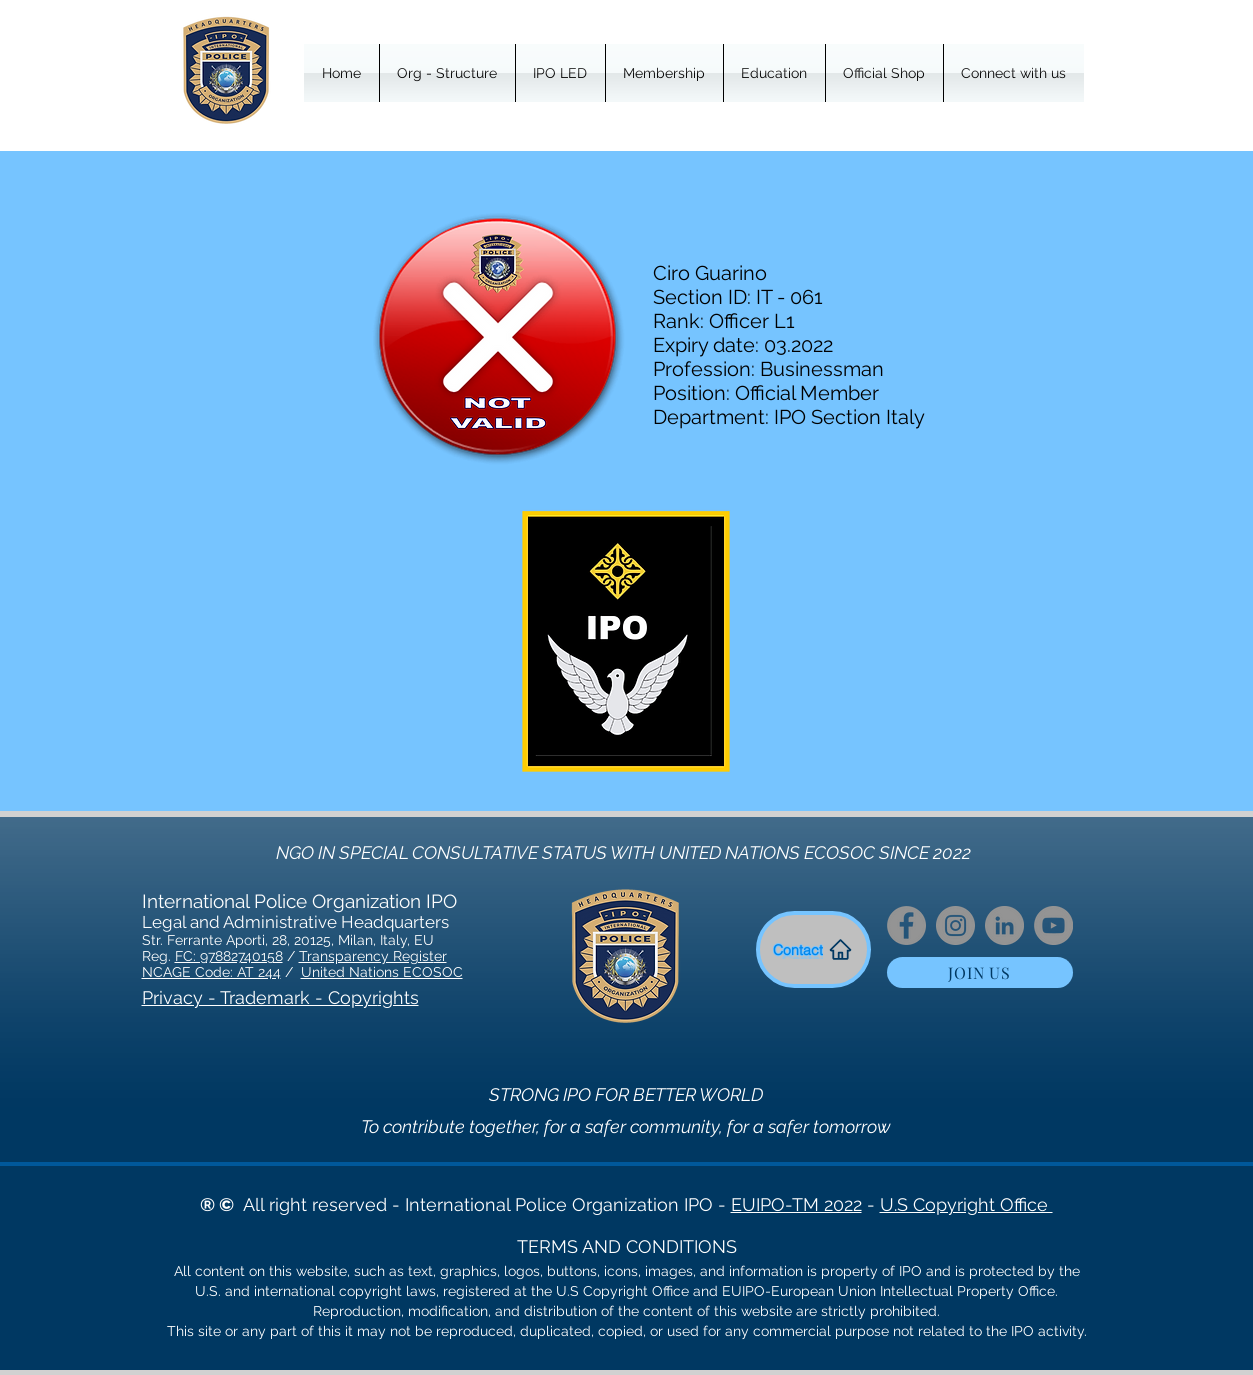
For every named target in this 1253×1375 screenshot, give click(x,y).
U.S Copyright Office (966, 1204)
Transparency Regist (366, 956)
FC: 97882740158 (229, 956)
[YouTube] (1053, 925)
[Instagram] (955, 925)
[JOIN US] (980, 972)
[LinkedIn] (1004, 925)
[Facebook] (906, 925)
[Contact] (813, 949)
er (440, 956)
